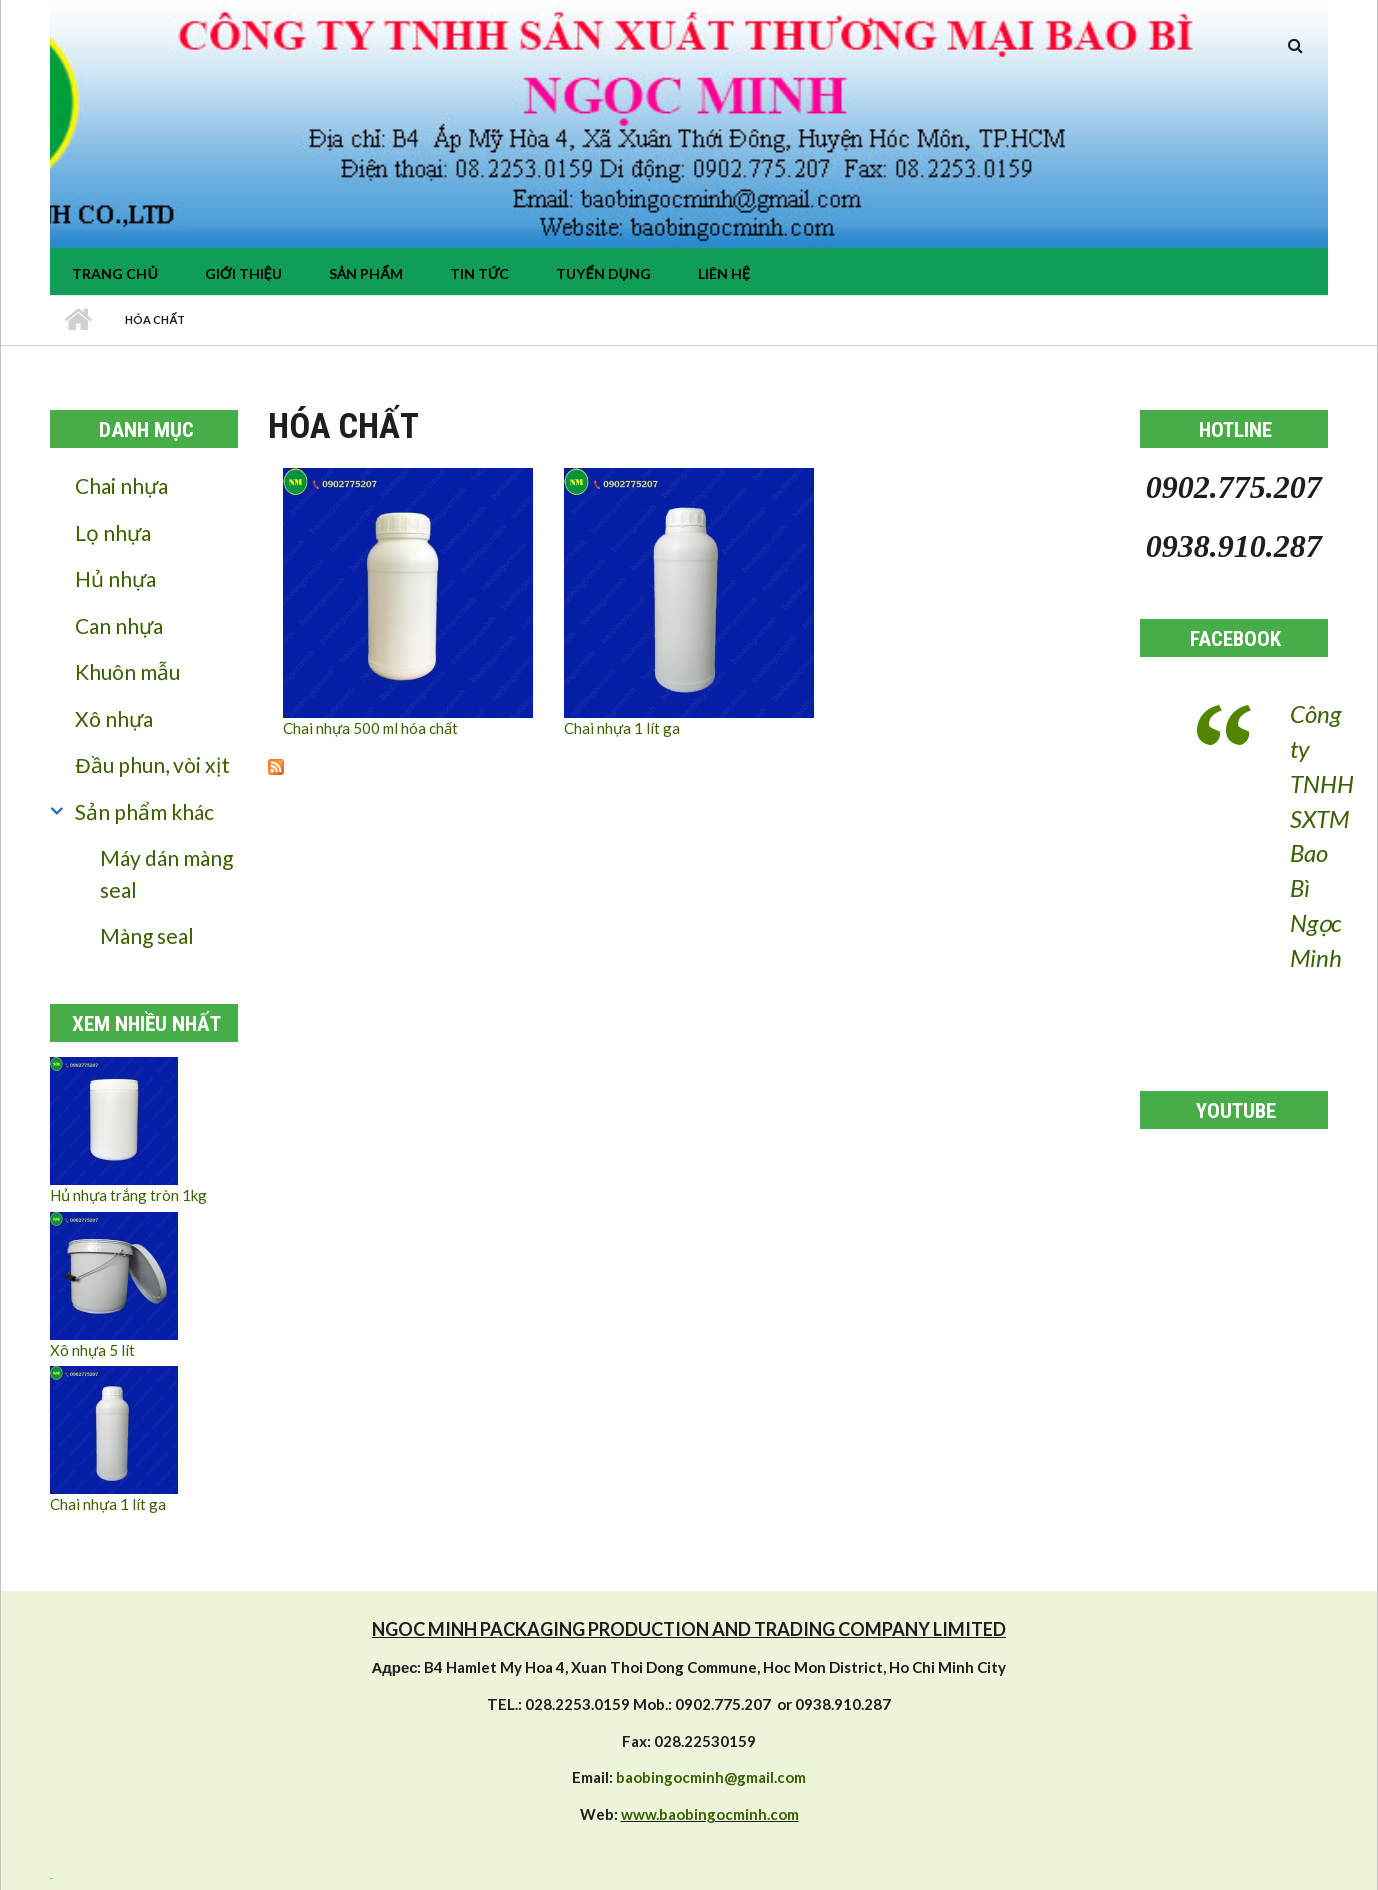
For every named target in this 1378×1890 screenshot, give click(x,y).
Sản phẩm (366, 273)
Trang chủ (114, 273)
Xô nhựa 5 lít (92, 1350)
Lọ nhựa (113, 532)
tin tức (480, 273)
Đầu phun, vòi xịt (152, 764)
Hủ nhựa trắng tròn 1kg (128, 1195)
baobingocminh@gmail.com (711, 1777)
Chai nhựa (121, 485)
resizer (51, 1878)
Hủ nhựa (115, 578)
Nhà (77, 320)
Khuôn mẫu (127, 671)
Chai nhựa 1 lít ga (108, 1504)
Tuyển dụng (603, 273)
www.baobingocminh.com (710, 1814)
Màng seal (147, 935)
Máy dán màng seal (166, 873)
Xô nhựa (114, 718)
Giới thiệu (243, 273)
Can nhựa (119, 625)
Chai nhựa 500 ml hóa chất (370, 728)
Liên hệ (724, 273)
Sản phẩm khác (144, 811)
